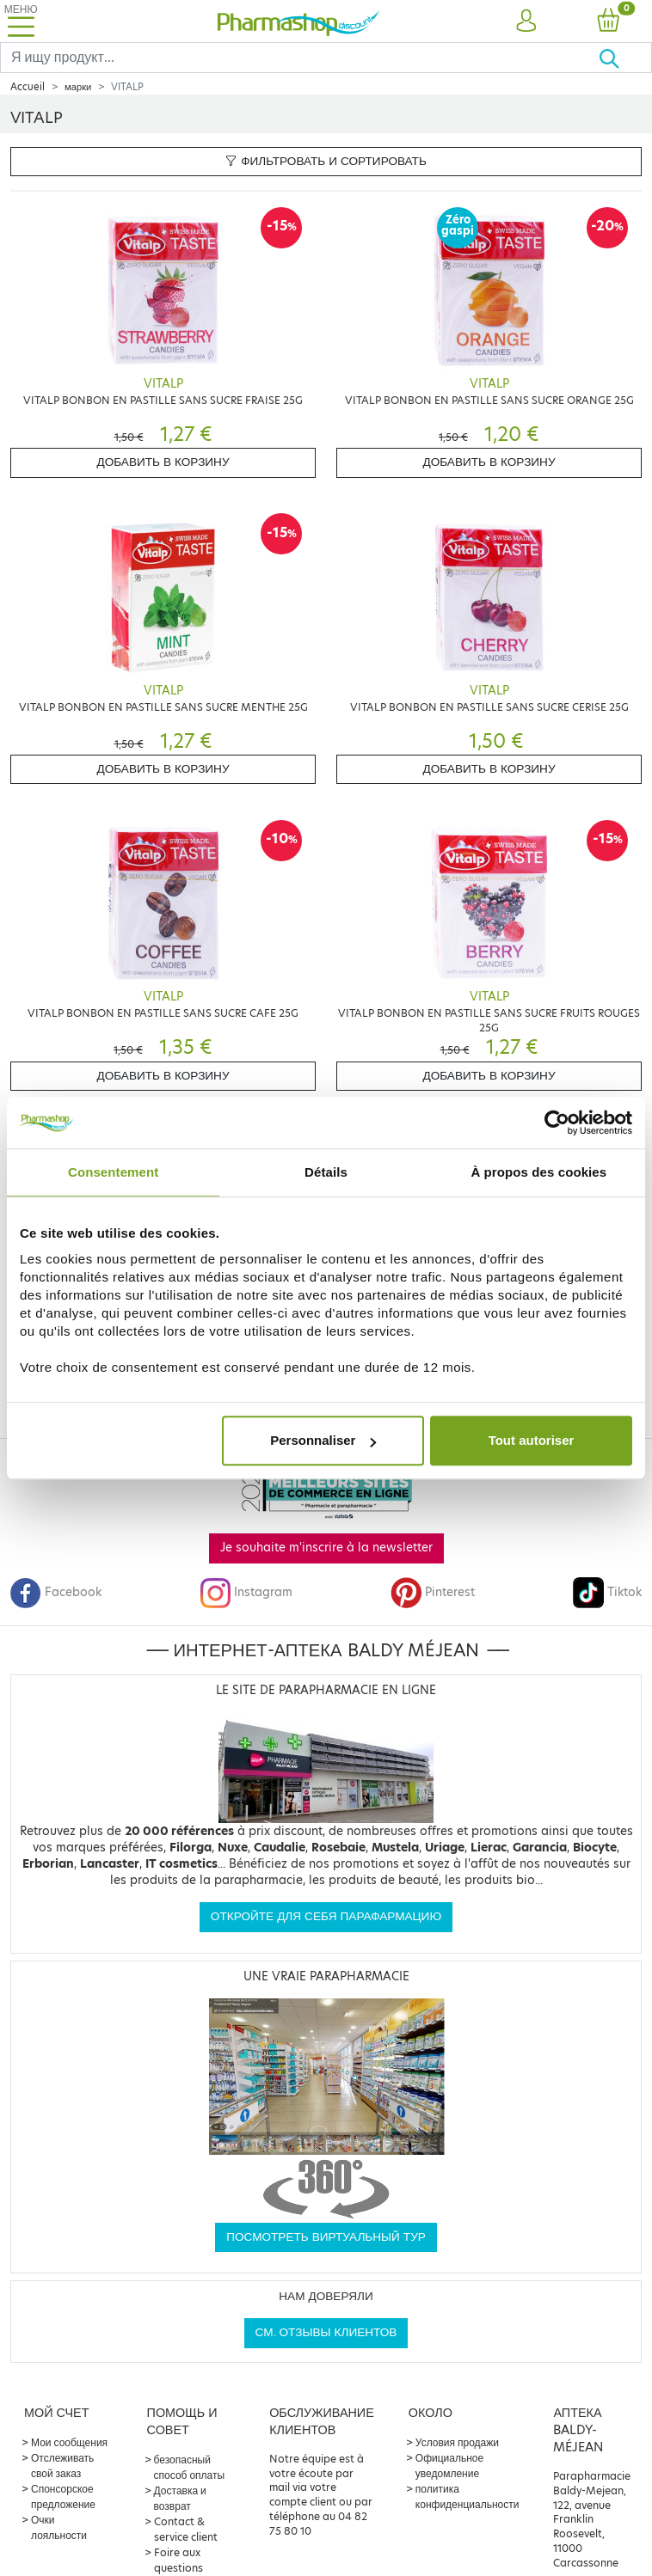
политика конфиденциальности (467, 2496)
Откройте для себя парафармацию (326, 1916)
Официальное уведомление (449, 2466)
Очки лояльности (59, 2527)
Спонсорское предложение (63, 2496)
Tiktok (607, 1592)
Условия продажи (457, 2442)
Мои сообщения (69, 2442)
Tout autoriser (532, 1440)
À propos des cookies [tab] (538, 1172)
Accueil (27, 87)
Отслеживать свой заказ (62, 2466)
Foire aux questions (178, 2560)
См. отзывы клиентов (326, 2332)
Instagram (246, 1592)
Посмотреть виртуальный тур (326, 2237)
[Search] (299, 57)
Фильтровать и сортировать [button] (326, 161)
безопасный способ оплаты (189, 2467)
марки (78, 87)
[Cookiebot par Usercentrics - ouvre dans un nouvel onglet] (557, 1122)
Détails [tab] (326, 1172)
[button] (526, 21)
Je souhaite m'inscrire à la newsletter (326, 1547)
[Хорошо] (625, 57)
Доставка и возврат (180, 2498)
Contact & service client (186, 2529)
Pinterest (433, 1592)
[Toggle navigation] (20, 21)
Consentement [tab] (113, 1172)
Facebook (55, 1592)
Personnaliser (323, 1440)
